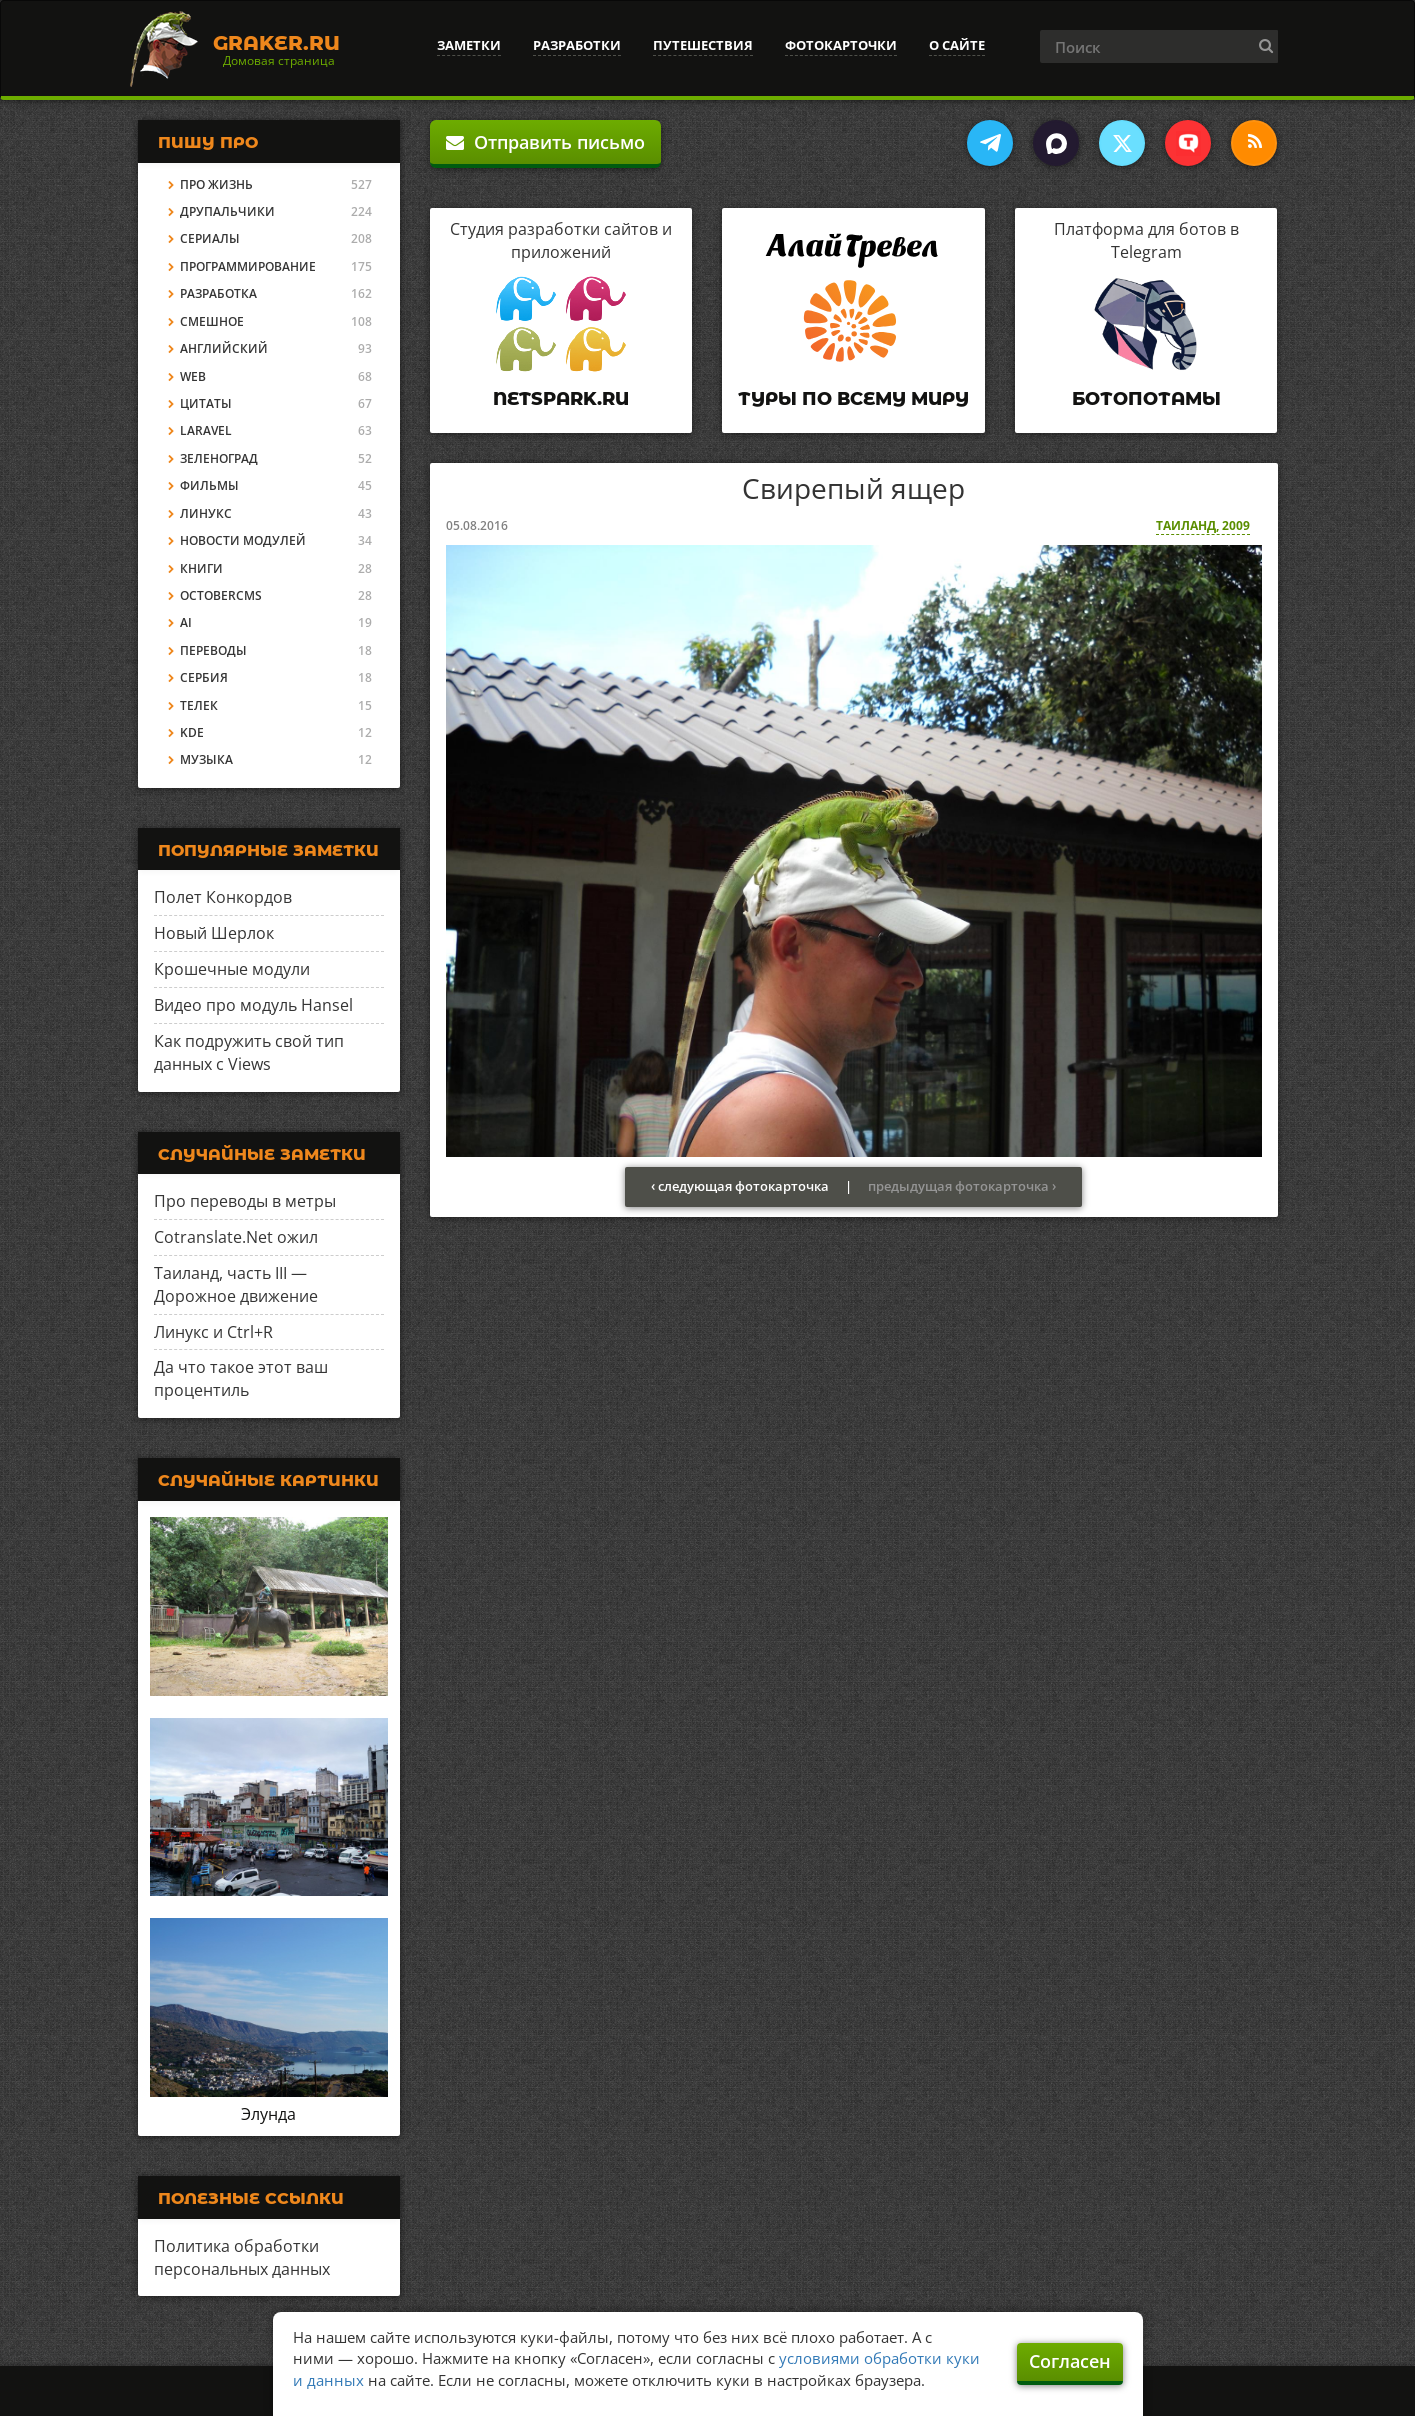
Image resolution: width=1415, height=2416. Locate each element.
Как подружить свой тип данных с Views (249, 1052)
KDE (192, 732)
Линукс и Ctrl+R (213, 1332)
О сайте (957, 45)
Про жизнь (216, 184)
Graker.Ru (276, 43)
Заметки (469, 45)
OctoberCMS (221, 595)
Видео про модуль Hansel (253, 1005)
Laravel (206, 430)
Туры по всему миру (853, 399)
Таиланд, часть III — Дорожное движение (236, 1284)
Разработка (218, 293)
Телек (199, 705)
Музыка (206, 759)
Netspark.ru (561, 399)
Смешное (212, 321)
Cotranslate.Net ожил (236, 1237)
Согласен (1070, 2361)
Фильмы (209, 485)
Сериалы (210, 238)
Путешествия (703, 45)
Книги (201, 568)
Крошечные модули (232, 969)
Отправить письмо (545, 142)
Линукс (206, 513)
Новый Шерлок (214, 933)
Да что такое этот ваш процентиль (241, 1378)
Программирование (248, 266)
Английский (224, 348)
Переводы (213, 650)
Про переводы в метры (245, 1201)
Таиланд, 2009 (1203, 525)
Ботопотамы (1146, 399)
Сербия (204, 677)
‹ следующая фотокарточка (740, 1186)
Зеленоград (219, 458)
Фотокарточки (841, 45)
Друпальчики (227, 211)
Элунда (268, 2114)
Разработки (577, 45)
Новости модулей (243, 540)
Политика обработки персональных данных (242, 2257)
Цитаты (206, 403)
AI (186, 622)
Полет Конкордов (223, 897)
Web (193, 376)
